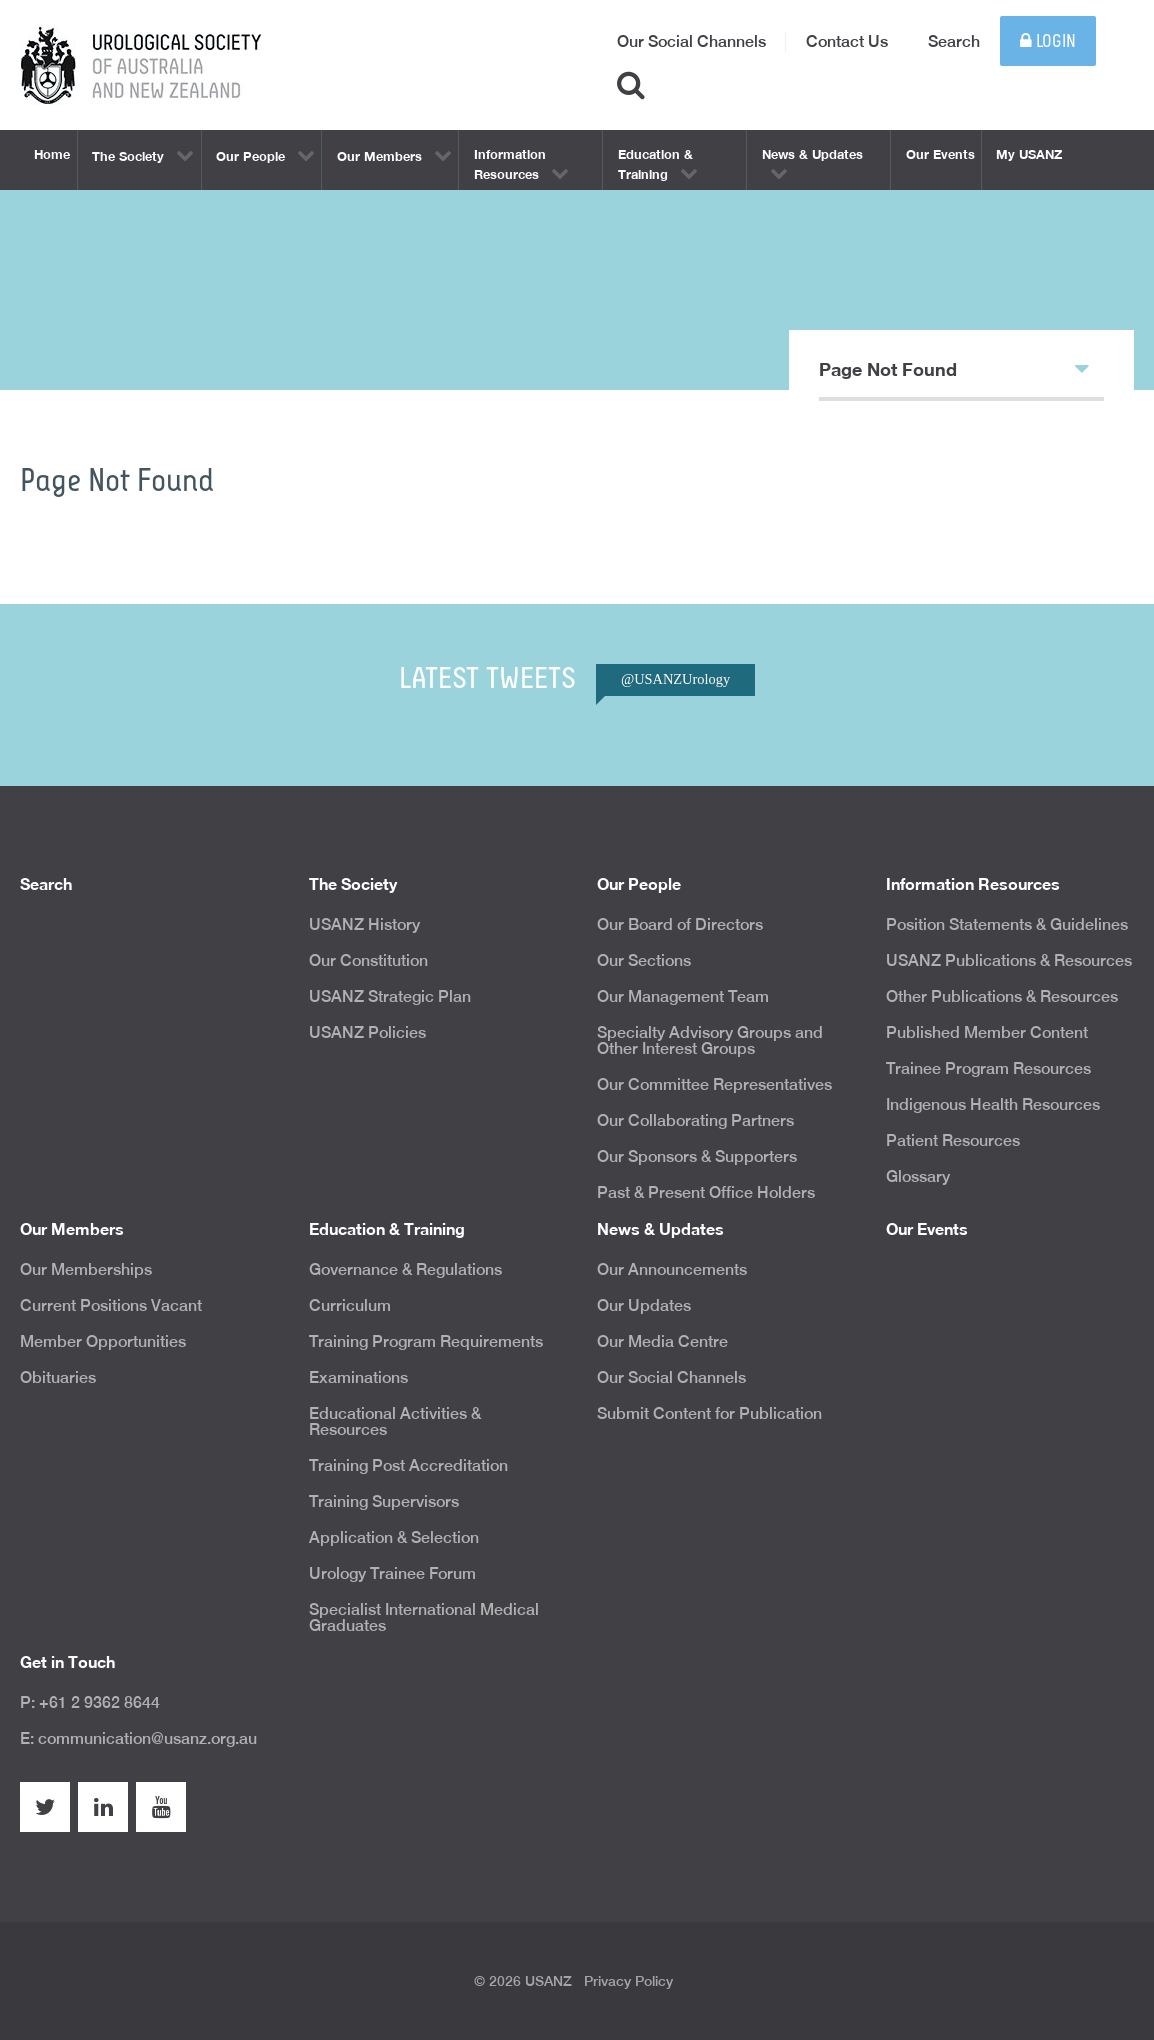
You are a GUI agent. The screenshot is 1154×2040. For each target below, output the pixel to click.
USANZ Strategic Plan (390, 996)
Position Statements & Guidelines (1007, 924)
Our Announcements (672, 1269)
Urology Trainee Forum (392, 1573)
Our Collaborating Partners (695, 1120)
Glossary (918, 1176)
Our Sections (644, 960)
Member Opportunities (103, 1341)
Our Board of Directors (680, 924)
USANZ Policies (367, 1032)
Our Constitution (368, 960)
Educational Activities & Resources (395, 1421)
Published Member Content (987, 1032)
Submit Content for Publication (709, 1413)
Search (954, 41)
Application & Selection (394, 1537)
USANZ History (364, 924)
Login (1048, 41)
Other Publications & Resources (1002, 996)
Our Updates (644, 1305)
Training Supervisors (384, 1501)
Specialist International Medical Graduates (424, 1617)
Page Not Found (954, 368)
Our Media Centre (662, 1341)
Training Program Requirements (426, 1341)
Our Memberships (86, 1269)
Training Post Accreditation (408, 1465)
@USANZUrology (675, 679)
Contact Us (847, 41)
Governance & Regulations (405, 1269)
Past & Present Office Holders (706, 1192)
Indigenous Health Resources (993, 1104)
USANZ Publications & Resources (1009, 960)
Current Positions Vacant (111, 1305)
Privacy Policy (628, 1981)
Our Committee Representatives (714, 1084)
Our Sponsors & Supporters (697, 1156)
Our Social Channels (691, 41)
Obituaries (58, 1377)
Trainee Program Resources (988, 1068)
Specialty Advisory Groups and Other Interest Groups (710, 1040)
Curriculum (350, 1305)
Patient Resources (953, 1140)
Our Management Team (683, 996)
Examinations (358, 1377)
